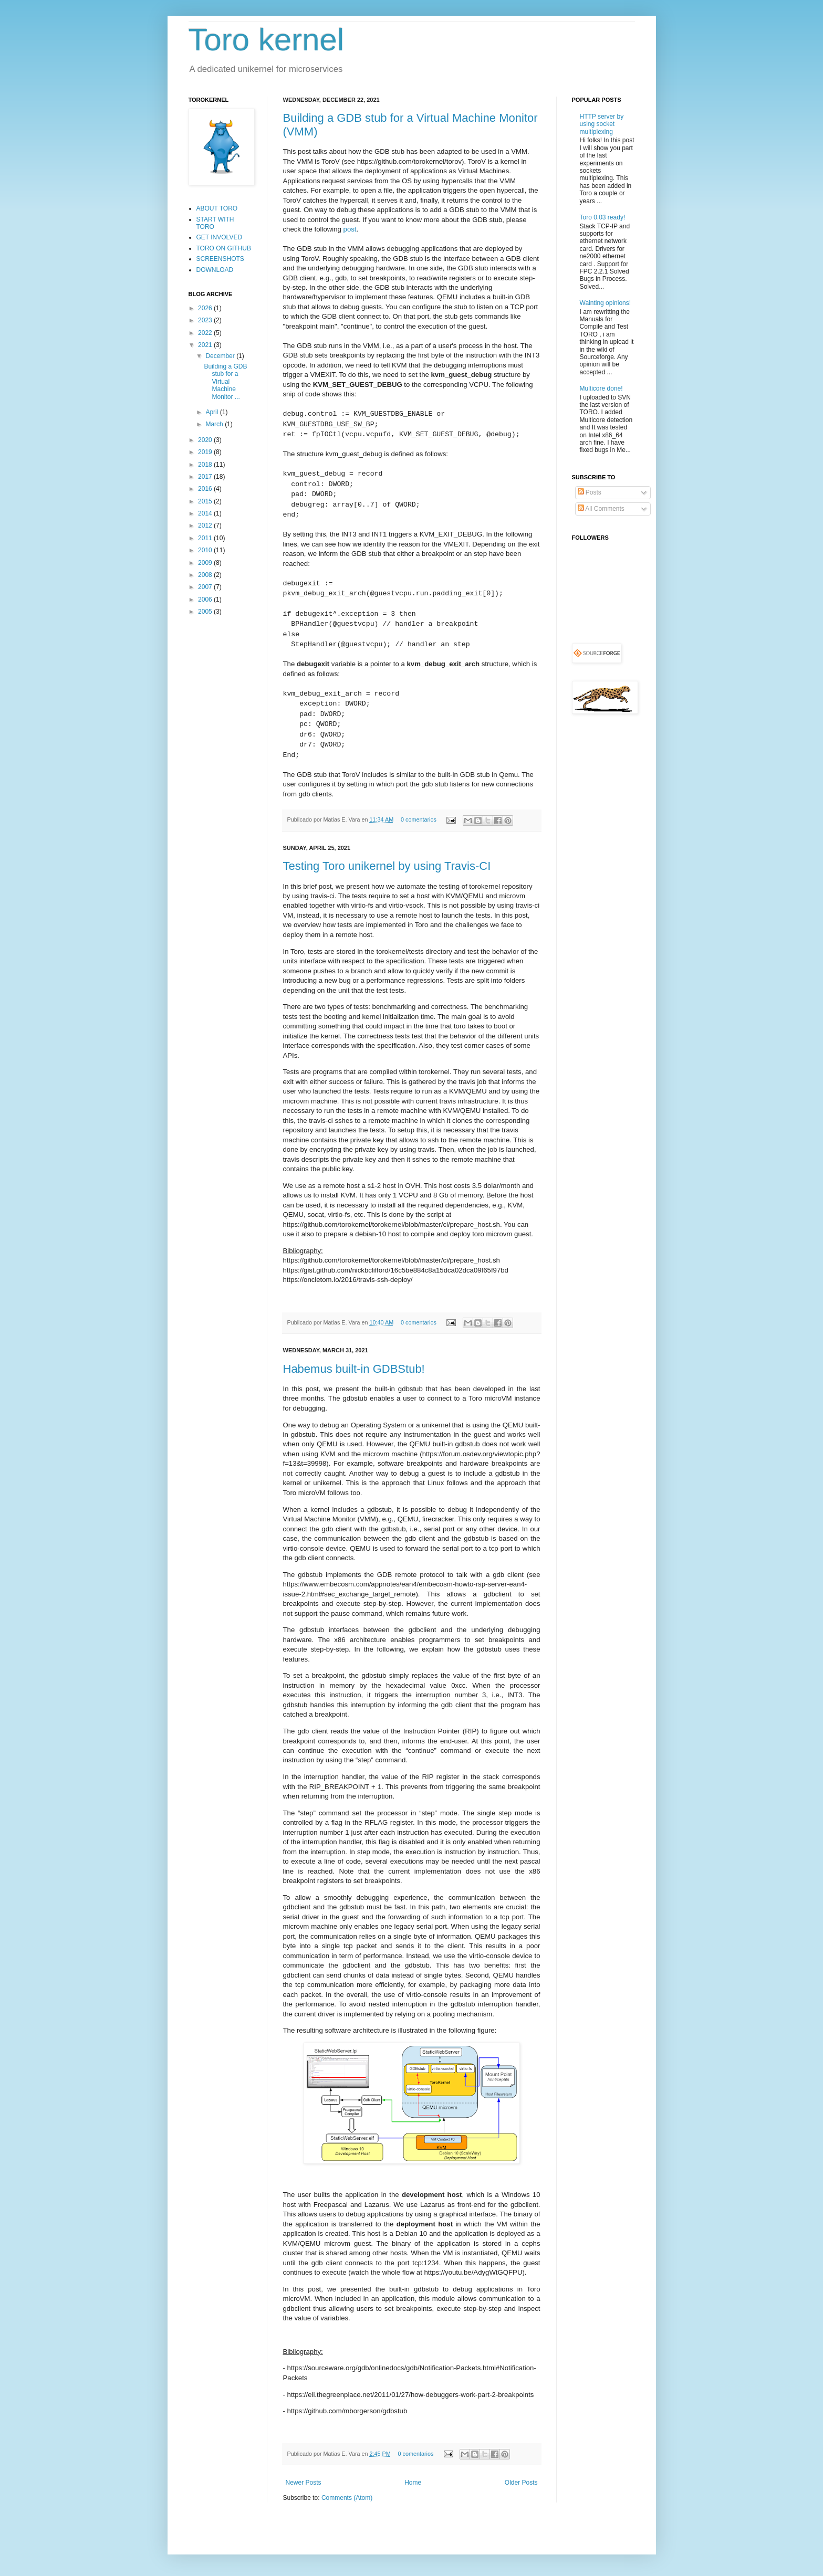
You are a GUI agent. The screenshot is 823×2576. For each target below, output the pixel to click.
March (215, 424)
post (350, 229)
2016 (206, 488)
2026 (206, 308)
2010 (206, 550)
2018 (206, 464)
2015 (206, 501)
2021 (206, 345)
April (212, 412)
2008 (206, 575)
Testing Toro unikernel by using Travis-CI (387, 865)
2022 (206, 333)
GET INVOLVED (219, 237)
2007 (206, 587)
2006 (206, 599)
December (220, 356)
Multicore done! (601, 388)
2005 (206, 611)
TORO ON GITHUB (223, 248)
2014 (206, 513)
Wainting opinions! (605, 303)
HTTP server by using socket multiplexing (602, 124)
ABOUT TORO (217, 208)
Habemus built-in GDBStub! (354, 1368)
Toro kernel (267, 39)
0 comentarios (418, 819)
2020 (206, 440)
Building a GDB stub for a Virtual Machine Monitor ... (225, 382)
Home (412, 2482)
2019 (206, 452)
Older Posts (521, 2482)
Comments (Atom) (346, 2497)
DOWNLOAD (215, 270)
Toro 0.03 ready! (603, 217)
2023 (206, 320)
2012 (206, 525)
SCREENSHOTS (220, 258)
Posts (589, 492)
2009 (206, 562)
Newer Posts (303, 2482)
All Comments (601, 508)
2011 (206, 538)
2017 (206, 476)
